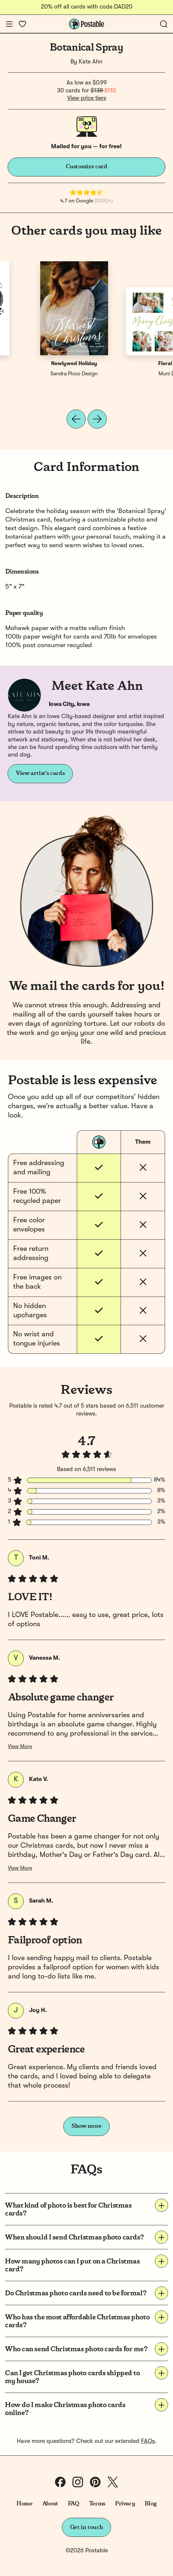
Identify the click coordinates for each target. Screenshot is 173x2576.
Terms (97, 2504)
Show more (86, 2126)
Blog (151, 2504)
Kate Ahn (90, 62)
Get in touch (86, 2527)
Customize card (86, 167)
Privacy (125, 2504)
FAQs (148, 2441)
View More (20, 1746)
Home (24, 2504)
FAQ (73, 2504)
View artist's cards (40, 773)
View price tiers (86, 98)
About (50, 2504)
